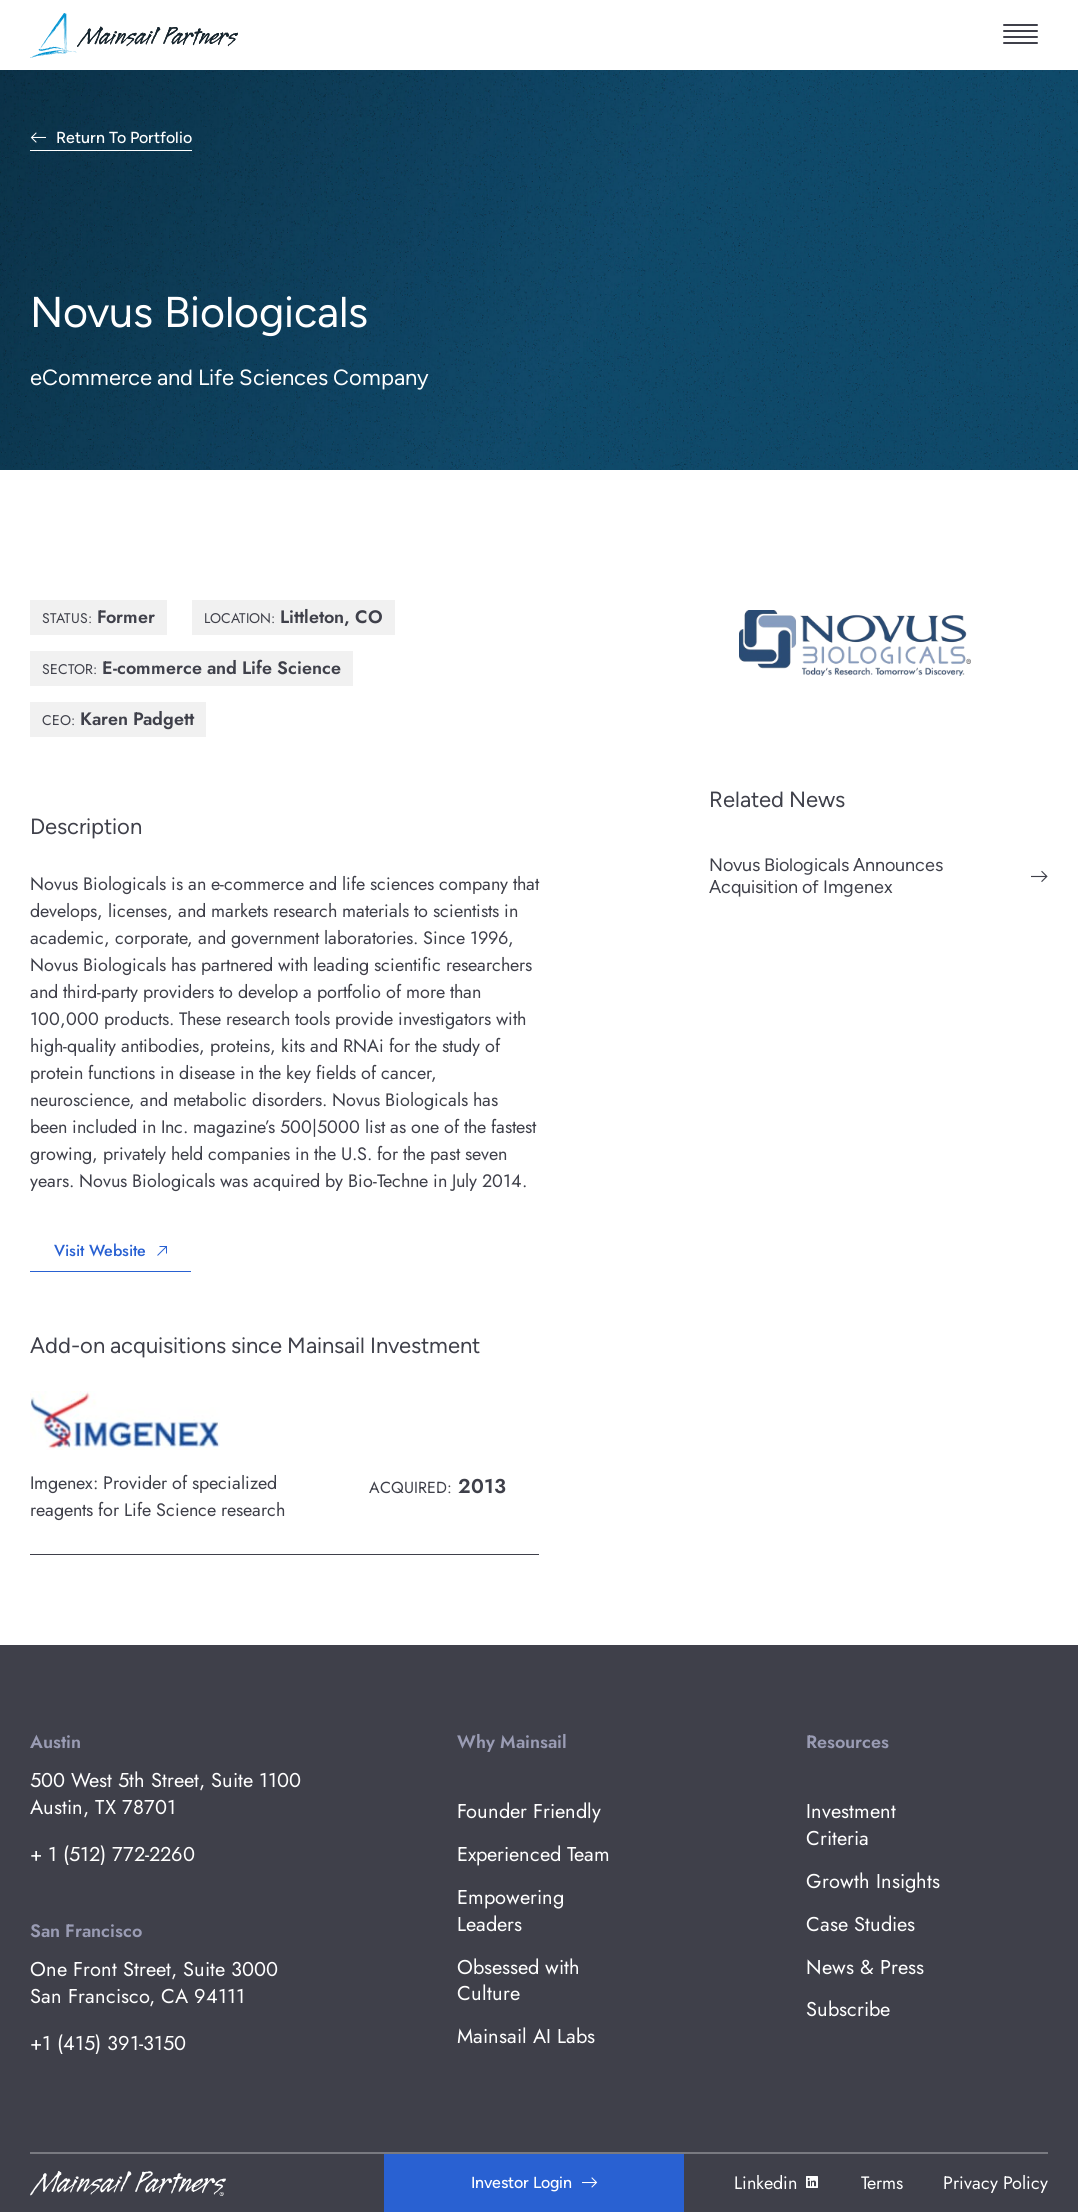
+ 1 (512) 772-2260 (112, 1855)
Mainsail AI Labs (526, 2037)
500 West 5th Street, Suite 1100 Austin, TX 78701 (165, 1795)
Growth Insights (873, 1882)
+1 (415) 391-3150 (108, 2044)
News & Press (865, 1968)
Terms (882, 2183)
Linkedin (777, 2183)
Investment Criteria (851, 1826)
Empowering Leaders (510, 1912)
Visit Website (100, 1250)
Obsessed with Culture (518, 1982)
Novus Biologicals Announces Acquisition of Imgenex (826, 876)
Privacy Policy (995, 2183)
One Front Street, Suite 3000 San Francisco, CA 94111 (154, 1984)
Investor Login (521, 2182)
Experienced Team (533, 1855)
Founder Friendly (529, 1812)
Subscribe (848, 2010)
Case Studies (860, 1925)
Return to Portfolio (124, 138)
